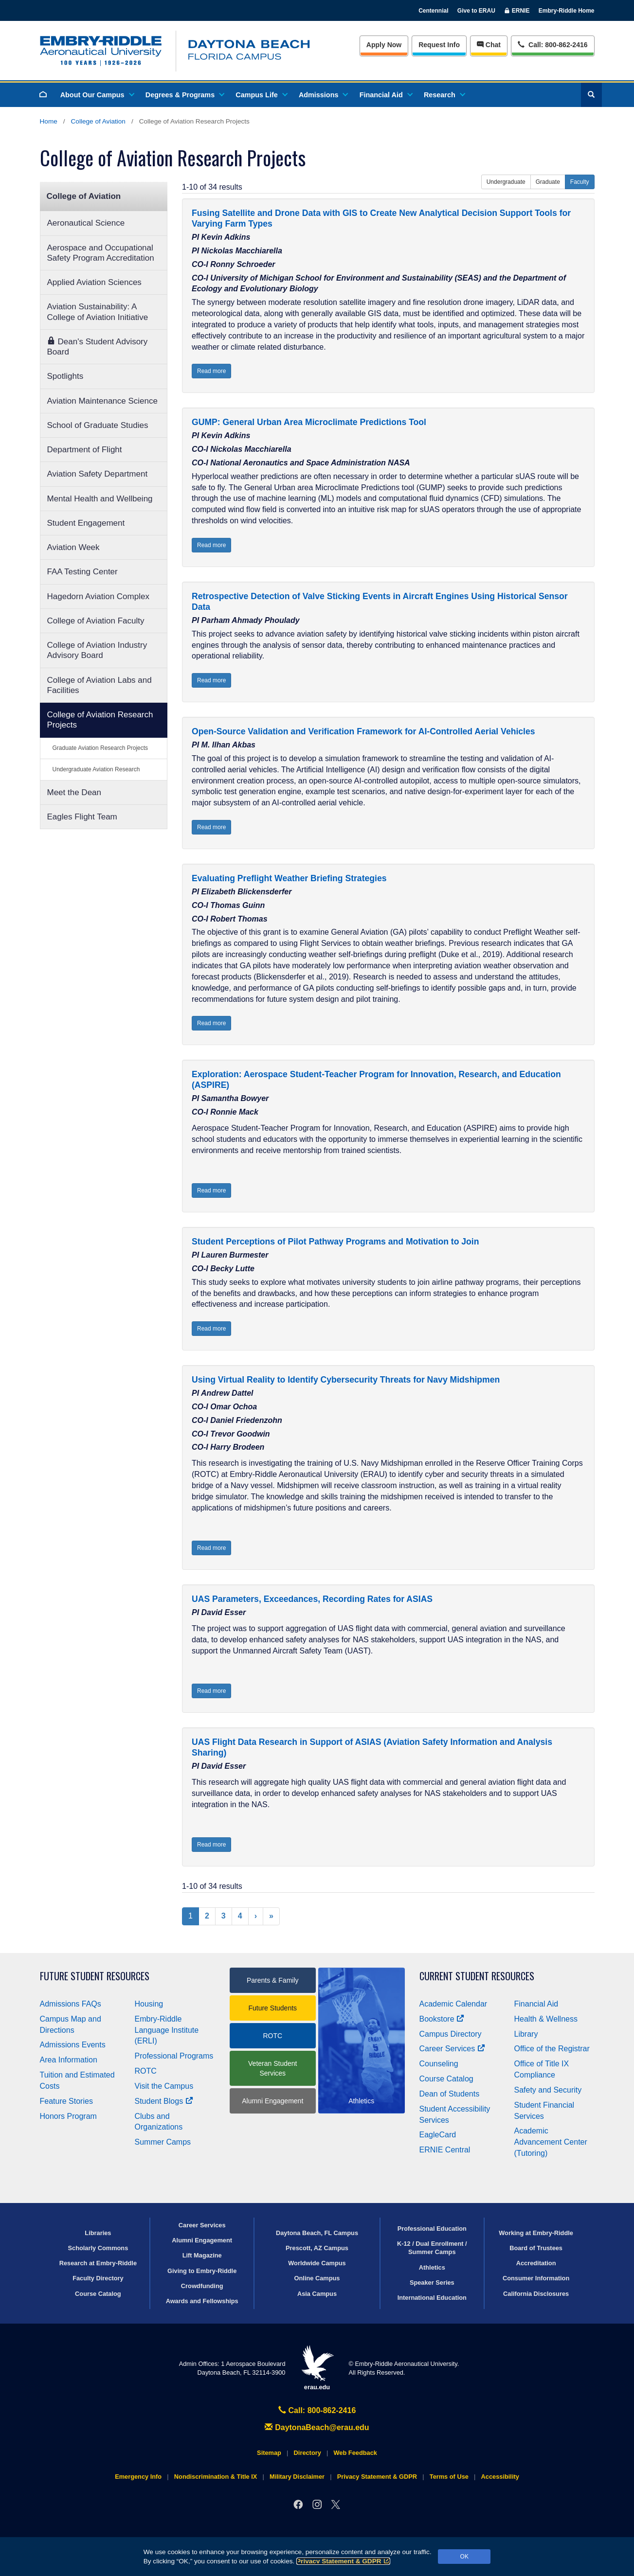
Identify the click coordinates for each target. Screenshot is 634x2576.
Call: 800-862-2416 (317, 2410)
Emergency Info (138, 2476)
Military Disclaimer (297, 2476)
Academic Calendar (453, 2004)
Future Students (272, 2008)
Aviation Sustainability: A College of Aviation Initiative (97, 311)
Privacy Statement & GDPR (343, 2561)
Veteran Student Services (272, 2068)
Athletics (432, 2267)
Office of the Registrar (552, 2048)
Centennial (433, 10)
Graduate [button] (548, 181)
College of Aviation (98, 121)
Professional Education (432, 2228)
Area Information (68, 2060)
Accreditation (536, 2263)
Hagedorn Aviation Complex (98, 596)
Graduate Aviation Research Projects (100, 748)
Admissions (323, 95)
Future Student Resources (94, 1976)
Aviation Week (73, 547)
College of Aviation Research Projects (100, 719)
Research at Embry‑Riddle (98, 2263)
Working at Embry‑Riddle (536, 2233)
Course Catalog (446, 2079)
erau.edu (317, 2368)
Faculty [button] (579, 181)
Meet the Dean (74, 792)
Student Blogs (164, 2101)
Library (526, 2034)
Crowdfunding (202, 2286)
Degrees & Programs (184, 95)
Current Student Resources (476, 1976)
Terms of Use (449, 2476)
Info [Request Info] (439, 45)
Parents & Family (273, 1980)
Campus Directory (450, 2034)
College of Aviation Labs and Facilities (99, 685)
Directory (307, 2452)
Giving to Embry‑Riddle (201, 2270)
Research (444, 95)
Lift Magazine (202, 2255)
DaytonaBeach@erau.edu (317, 2427)
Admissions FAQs (70, 2004)
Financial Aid (386, 95)
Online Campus (317, 2278)
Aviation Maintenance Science (102, 401)
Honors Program (68, 2116)
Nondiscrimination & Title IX (215, 2476)
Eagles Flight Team (82, 816)
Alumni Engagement (272, 2101)
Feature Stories (66, 2101)
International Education (432, 2297)
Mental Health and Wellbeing (100, 498)
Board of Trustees (535, 2248)
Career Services (452, 2048)
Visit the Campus (164, 2086)
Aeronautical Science (86, 223)
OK (464, 2556)
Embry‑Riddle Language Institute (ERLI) (167, 2030)
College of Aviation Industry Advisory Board (97, 650)
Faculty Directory (98, 2278)
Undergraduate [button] (506, 181)
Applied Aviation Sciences (94, 282)
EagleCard (437, 2135)
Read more (211, 371)
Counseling (438, 2064)
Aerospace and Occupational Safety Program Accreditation (100, 253)
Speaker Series (432, 2282)
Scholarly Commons (98, 2248)
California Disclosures (536, 2293)
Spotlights (65, 376)
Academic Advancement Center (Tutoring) (550, 2142)
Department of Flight (84, 449)
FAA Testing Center (82, 571)
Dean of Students (449, 2094)
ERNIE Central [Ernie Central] (445, 2150)
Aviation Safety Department (97, 474)
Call (552, 44)
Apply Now (383, 45)
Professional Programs (174, 2056)
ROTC (146, 2071)
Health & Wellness (546, 2019)
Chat (489, 45)
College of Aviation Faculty (96, 620)
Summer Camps (163, 2142)
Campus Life (260, 95)
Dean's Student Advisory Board (97, 346)
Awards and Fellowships (202, 2301)
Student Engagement (86, 523)
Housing (149, 2004)
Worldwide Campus (317, 2263)
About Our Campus (96, 95)
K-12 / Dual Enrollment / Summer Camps (432, 2248)
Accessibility (500, 2476)
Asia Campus (317, 2293)
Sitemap (269, 2452)
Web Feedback (355, 2452)
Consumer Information (536, 2278)
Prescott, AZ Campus (317, 2248)
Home (48, 121)
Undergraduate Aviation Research (96, 769)
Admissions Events (73, 2045)
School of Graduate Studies (97, 425)
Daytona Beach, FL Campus (317, 2233)
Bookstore (442, 2019)
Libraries (98, 2233)
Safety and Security (548, 2090)
